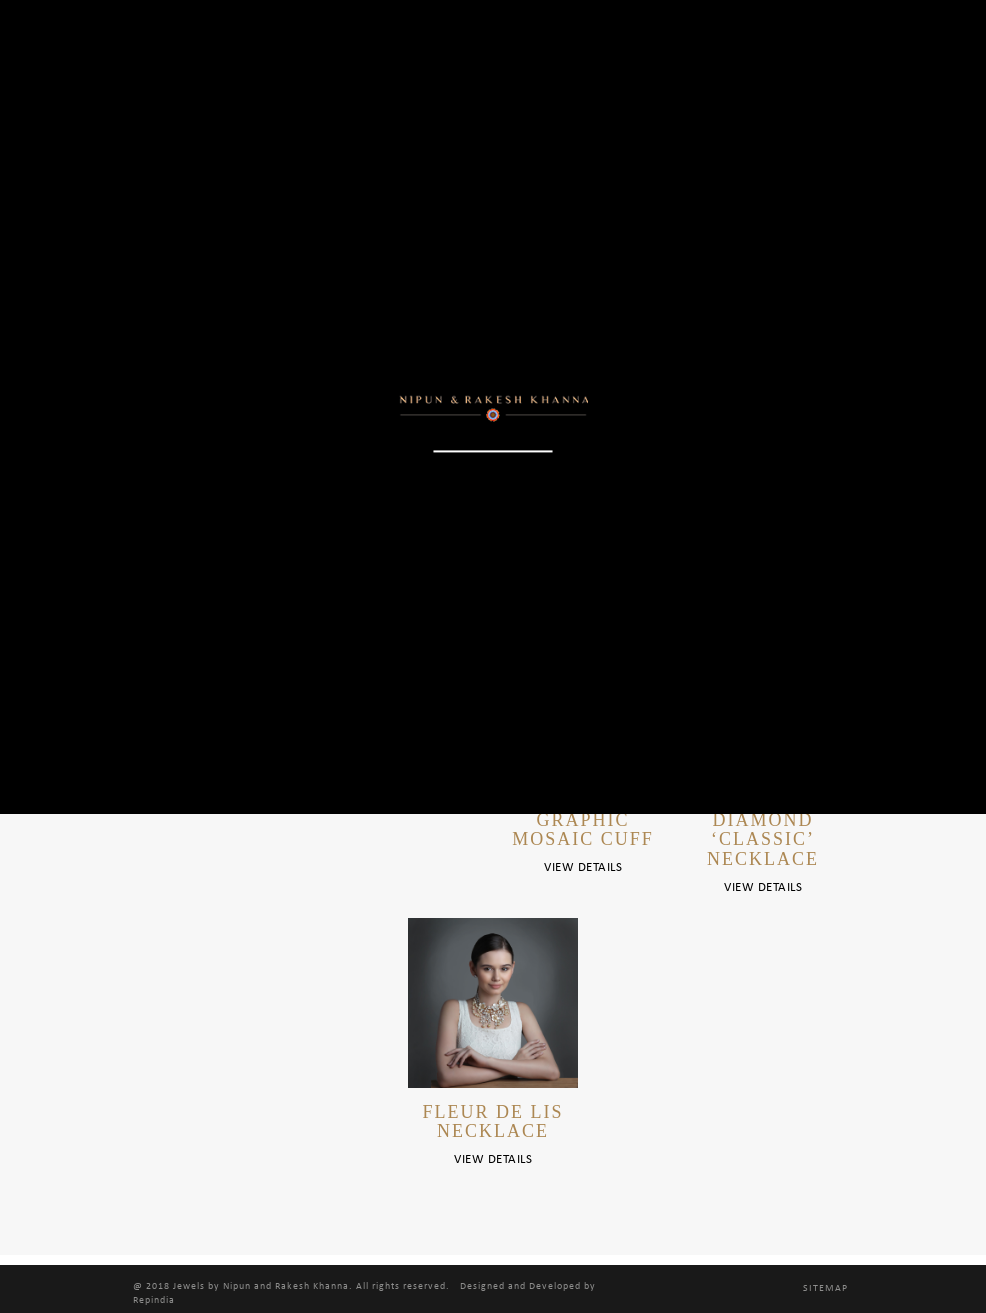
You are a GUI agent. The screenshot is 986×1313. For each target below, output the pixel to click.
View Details (583, 867)
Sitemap (825, 1288)
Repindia (154, 1300)
